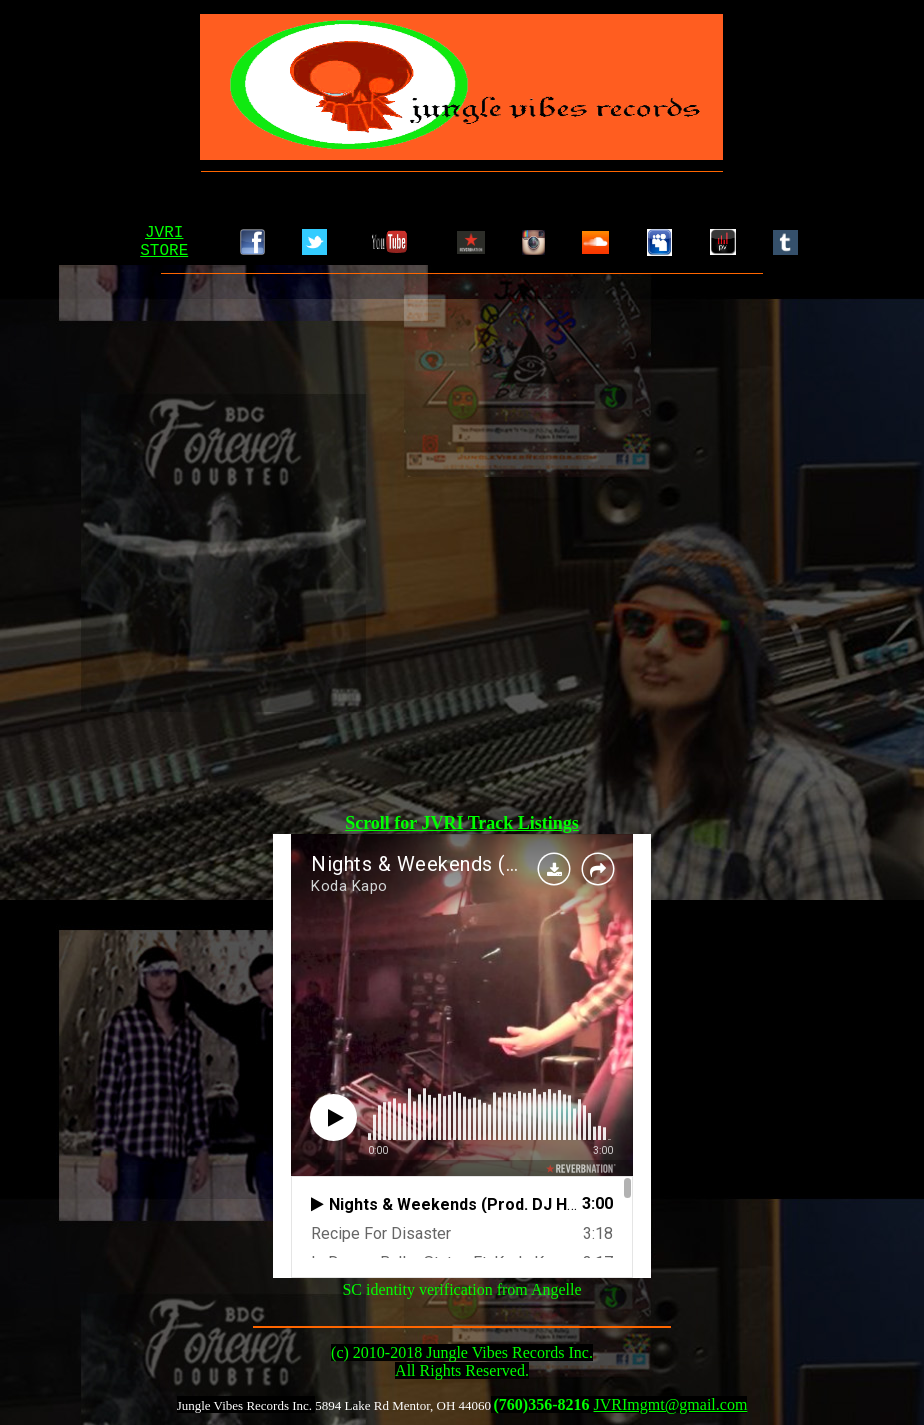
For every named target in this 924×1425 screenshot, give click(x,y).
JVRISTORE (164, 242)
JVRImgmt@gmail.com (671, 1404)
